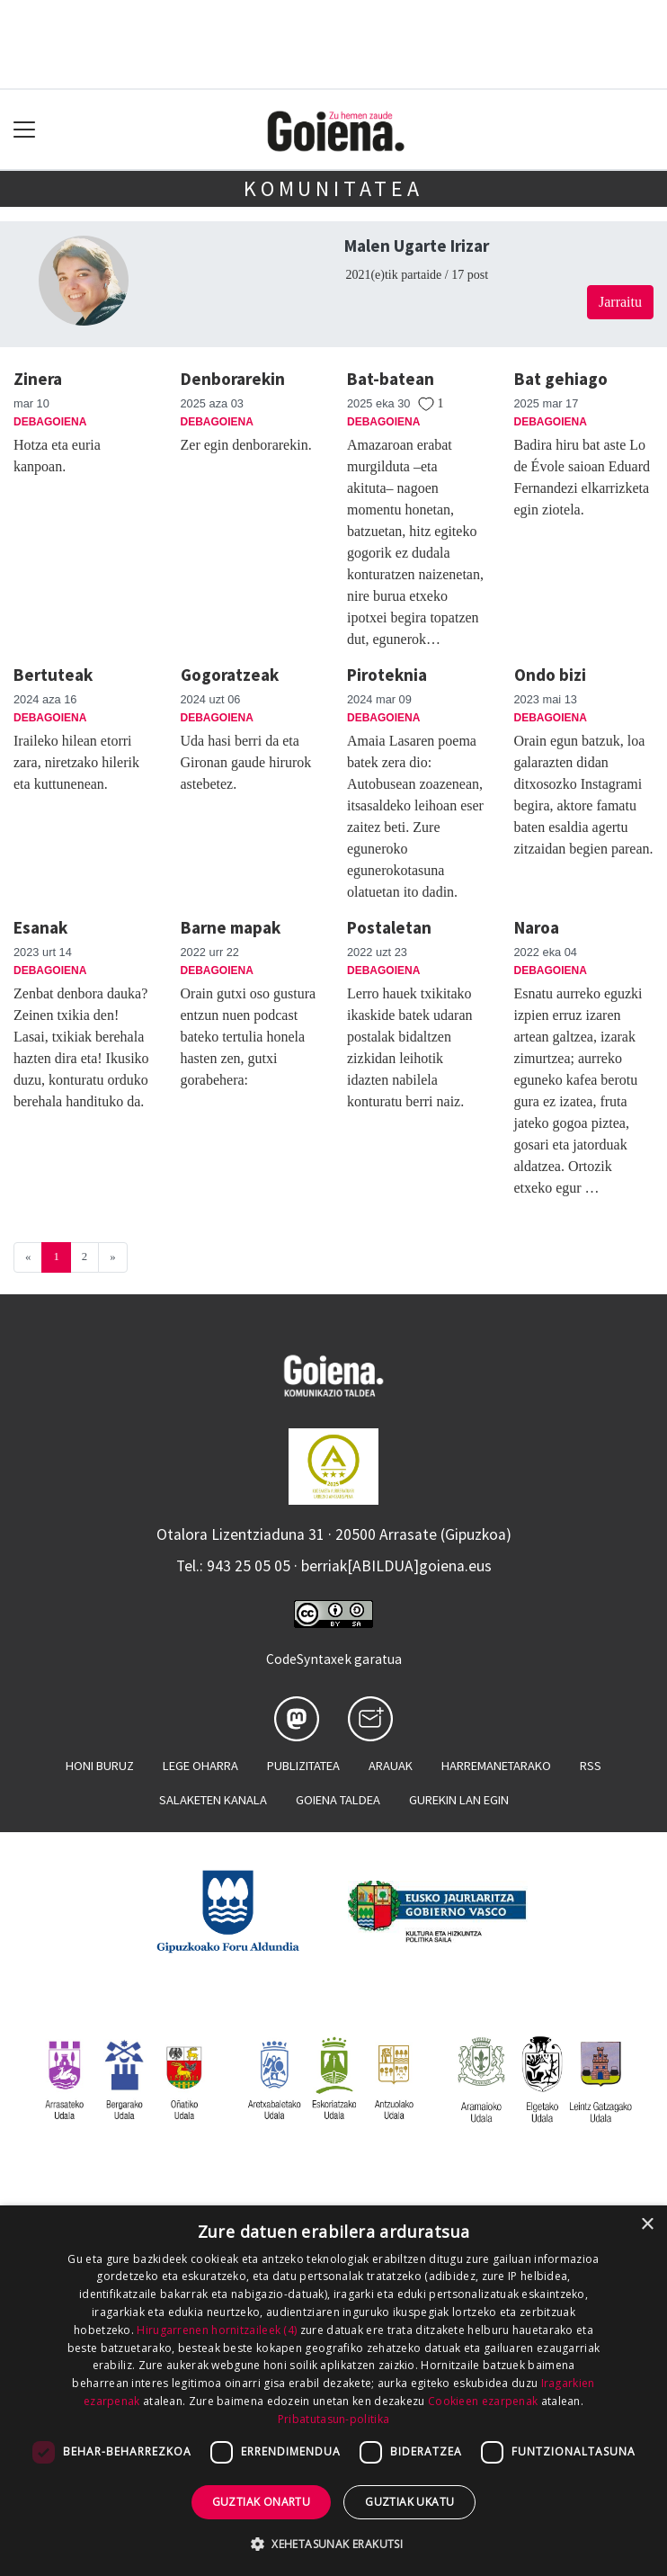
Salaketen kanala (213, 1800)
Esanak (40, 927)
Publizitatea (303, 1766)
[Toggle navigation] (24, 130)
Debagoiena (49, 422)
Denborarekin (233, 378)
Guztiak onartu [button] (261, 2501)
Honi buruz (100, 1766)
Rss (590, 1766)
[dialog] (333, 2390)
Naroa (536, 927)
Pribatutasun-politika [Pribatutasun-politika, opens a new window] (333, 2419)
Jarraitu (620, 301)
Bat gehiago (561, 378)
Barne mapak (230, 927)
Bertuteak (53, 674)
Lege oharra (200, 1766)
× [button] (647, 2225)
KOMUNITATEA (333, 188)
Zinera (37, 378)
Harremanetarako (496, 1766)
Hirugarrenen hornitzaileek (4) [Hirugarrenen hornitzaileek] (217, 2330)
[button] (333, 2543)
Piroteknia (387, 674)
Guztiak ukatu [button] (409, 2501)
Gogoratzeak (230, 674)
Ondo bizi (550, 674)
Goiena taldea (338, 1800)
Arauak (391, 1766)
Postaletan (389, 927)
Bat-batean (390, 378)
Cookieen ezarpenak (483, 2401)
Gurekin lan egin (459, 1800)
